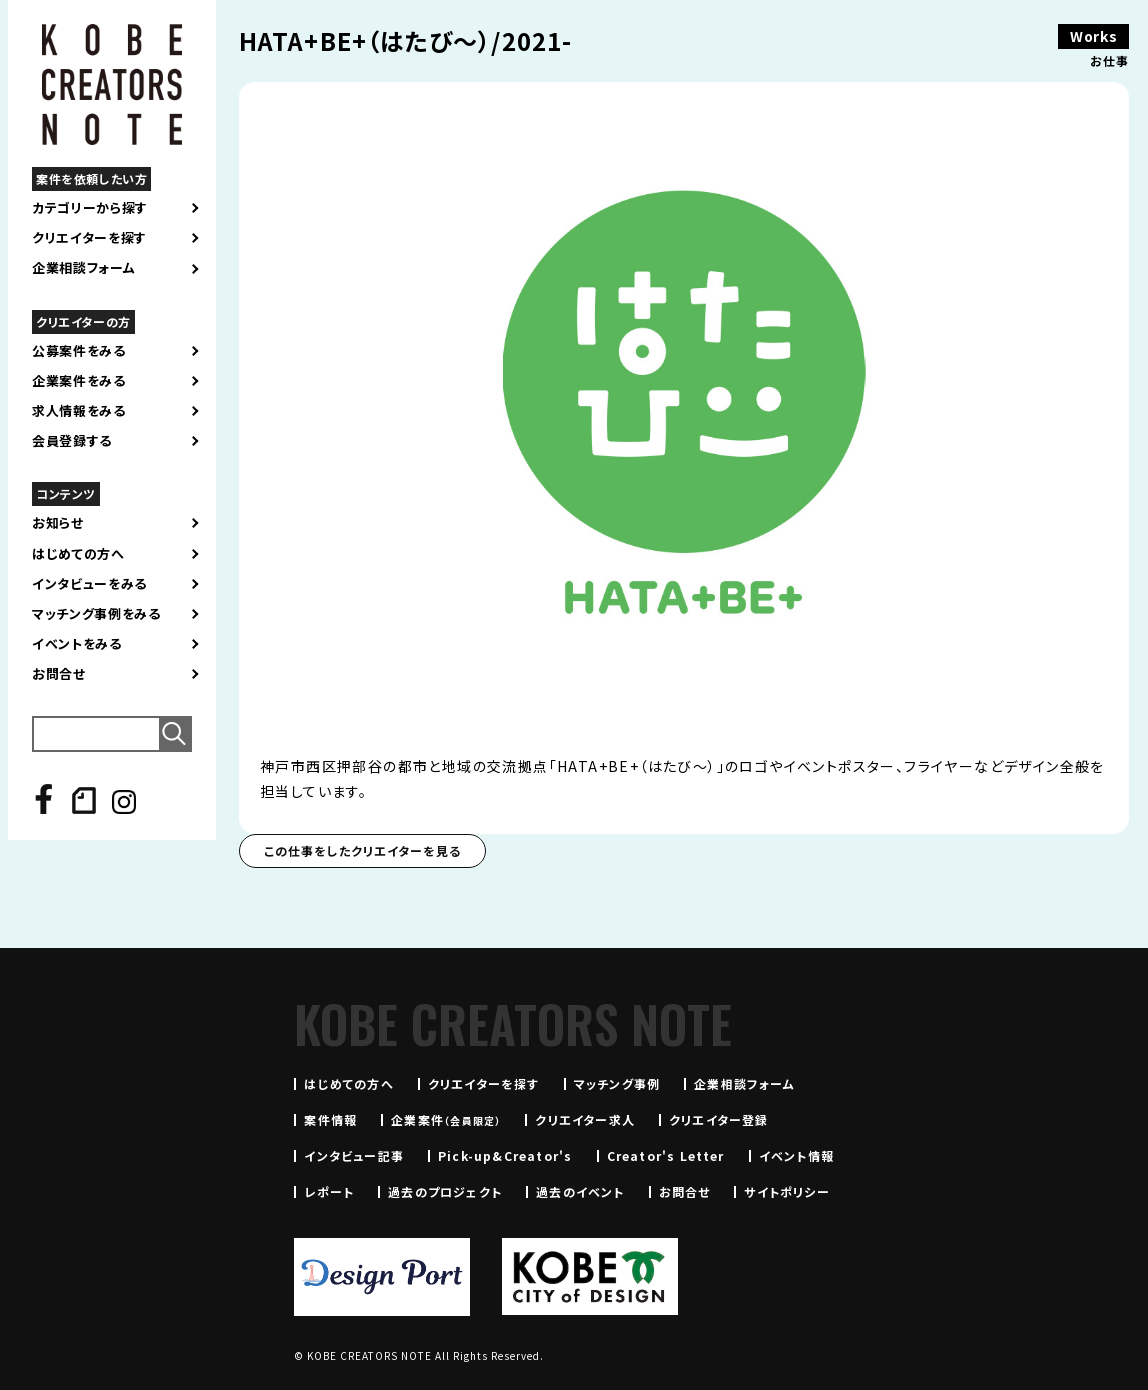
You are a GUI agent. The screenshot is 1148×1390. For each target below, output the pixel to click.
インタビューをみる (89, 584)
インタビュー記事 (354, 1155)
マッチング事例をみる (96, 614)
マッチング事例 (617, 1083)
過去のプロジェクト (445, 1191)
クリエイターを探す (89, 238)
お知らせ (58, 523)
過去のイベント (580, 1191)
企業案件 (446, 1119)
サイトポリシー (786, 1191)
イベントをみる (77, 644)
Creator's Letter (666, 1155)
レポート (329, 1191)
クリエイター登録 (719, 1119)
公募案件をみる (79, 351)
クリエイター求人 (585, 1119)
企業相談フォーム (83, 268)
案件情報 (330, 1119)
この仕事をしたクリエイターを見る (362, 850)
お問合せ (59, 674)
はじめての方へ (78, 554)
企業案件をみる (79, 381)
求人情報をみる (79, 411)
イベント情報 (796, 1155)
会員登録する (72, 441)
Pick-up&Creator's (505, 1155)
